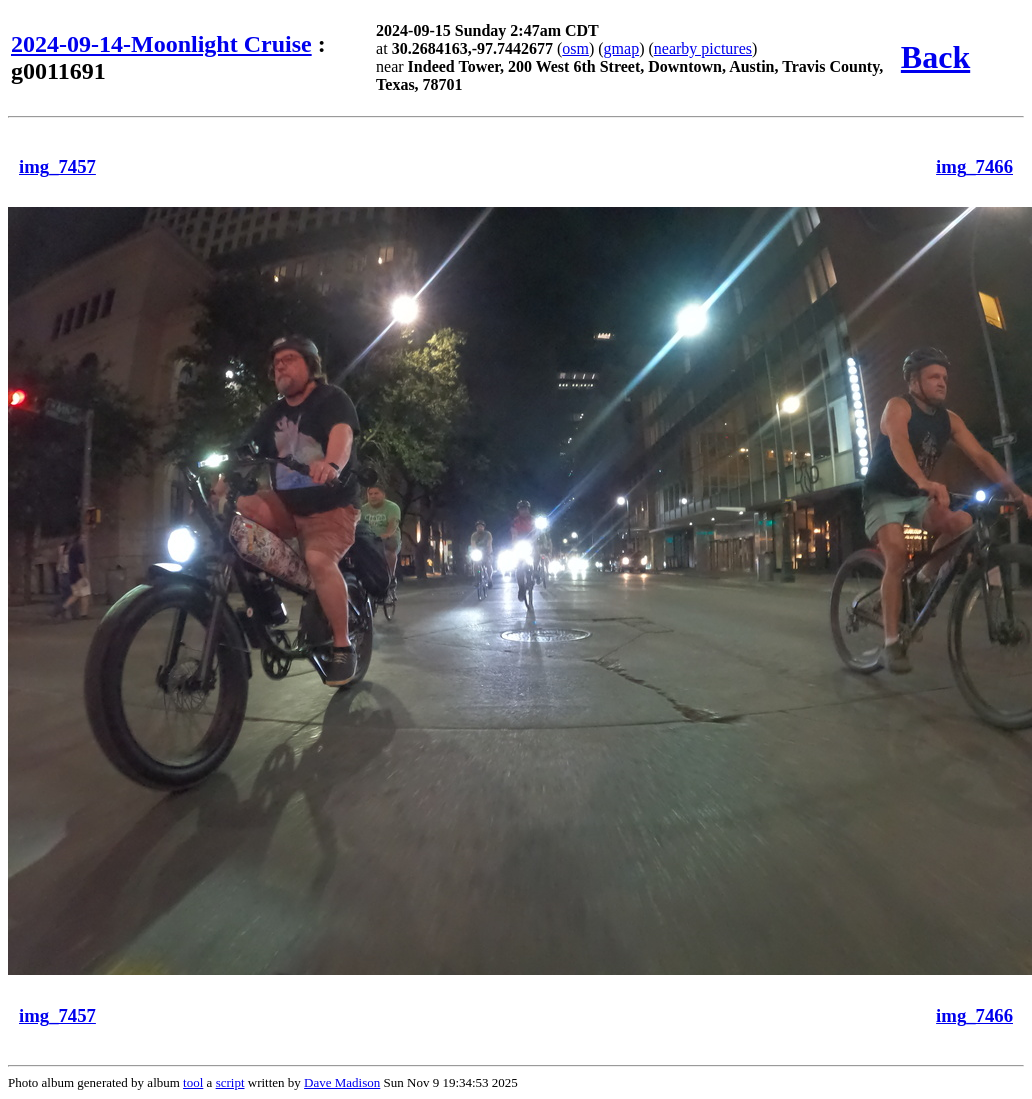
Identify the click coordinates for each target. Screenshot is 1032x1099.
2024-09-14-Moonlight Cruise (161, 44)
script (230, 1082)
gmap (622, 48)
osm (575, 48)
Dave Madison (342, 1082)
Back (935, 57)
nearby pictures (703, 48)
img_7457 (57, 166)
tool (193, 1082)
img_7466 (974, 166)
